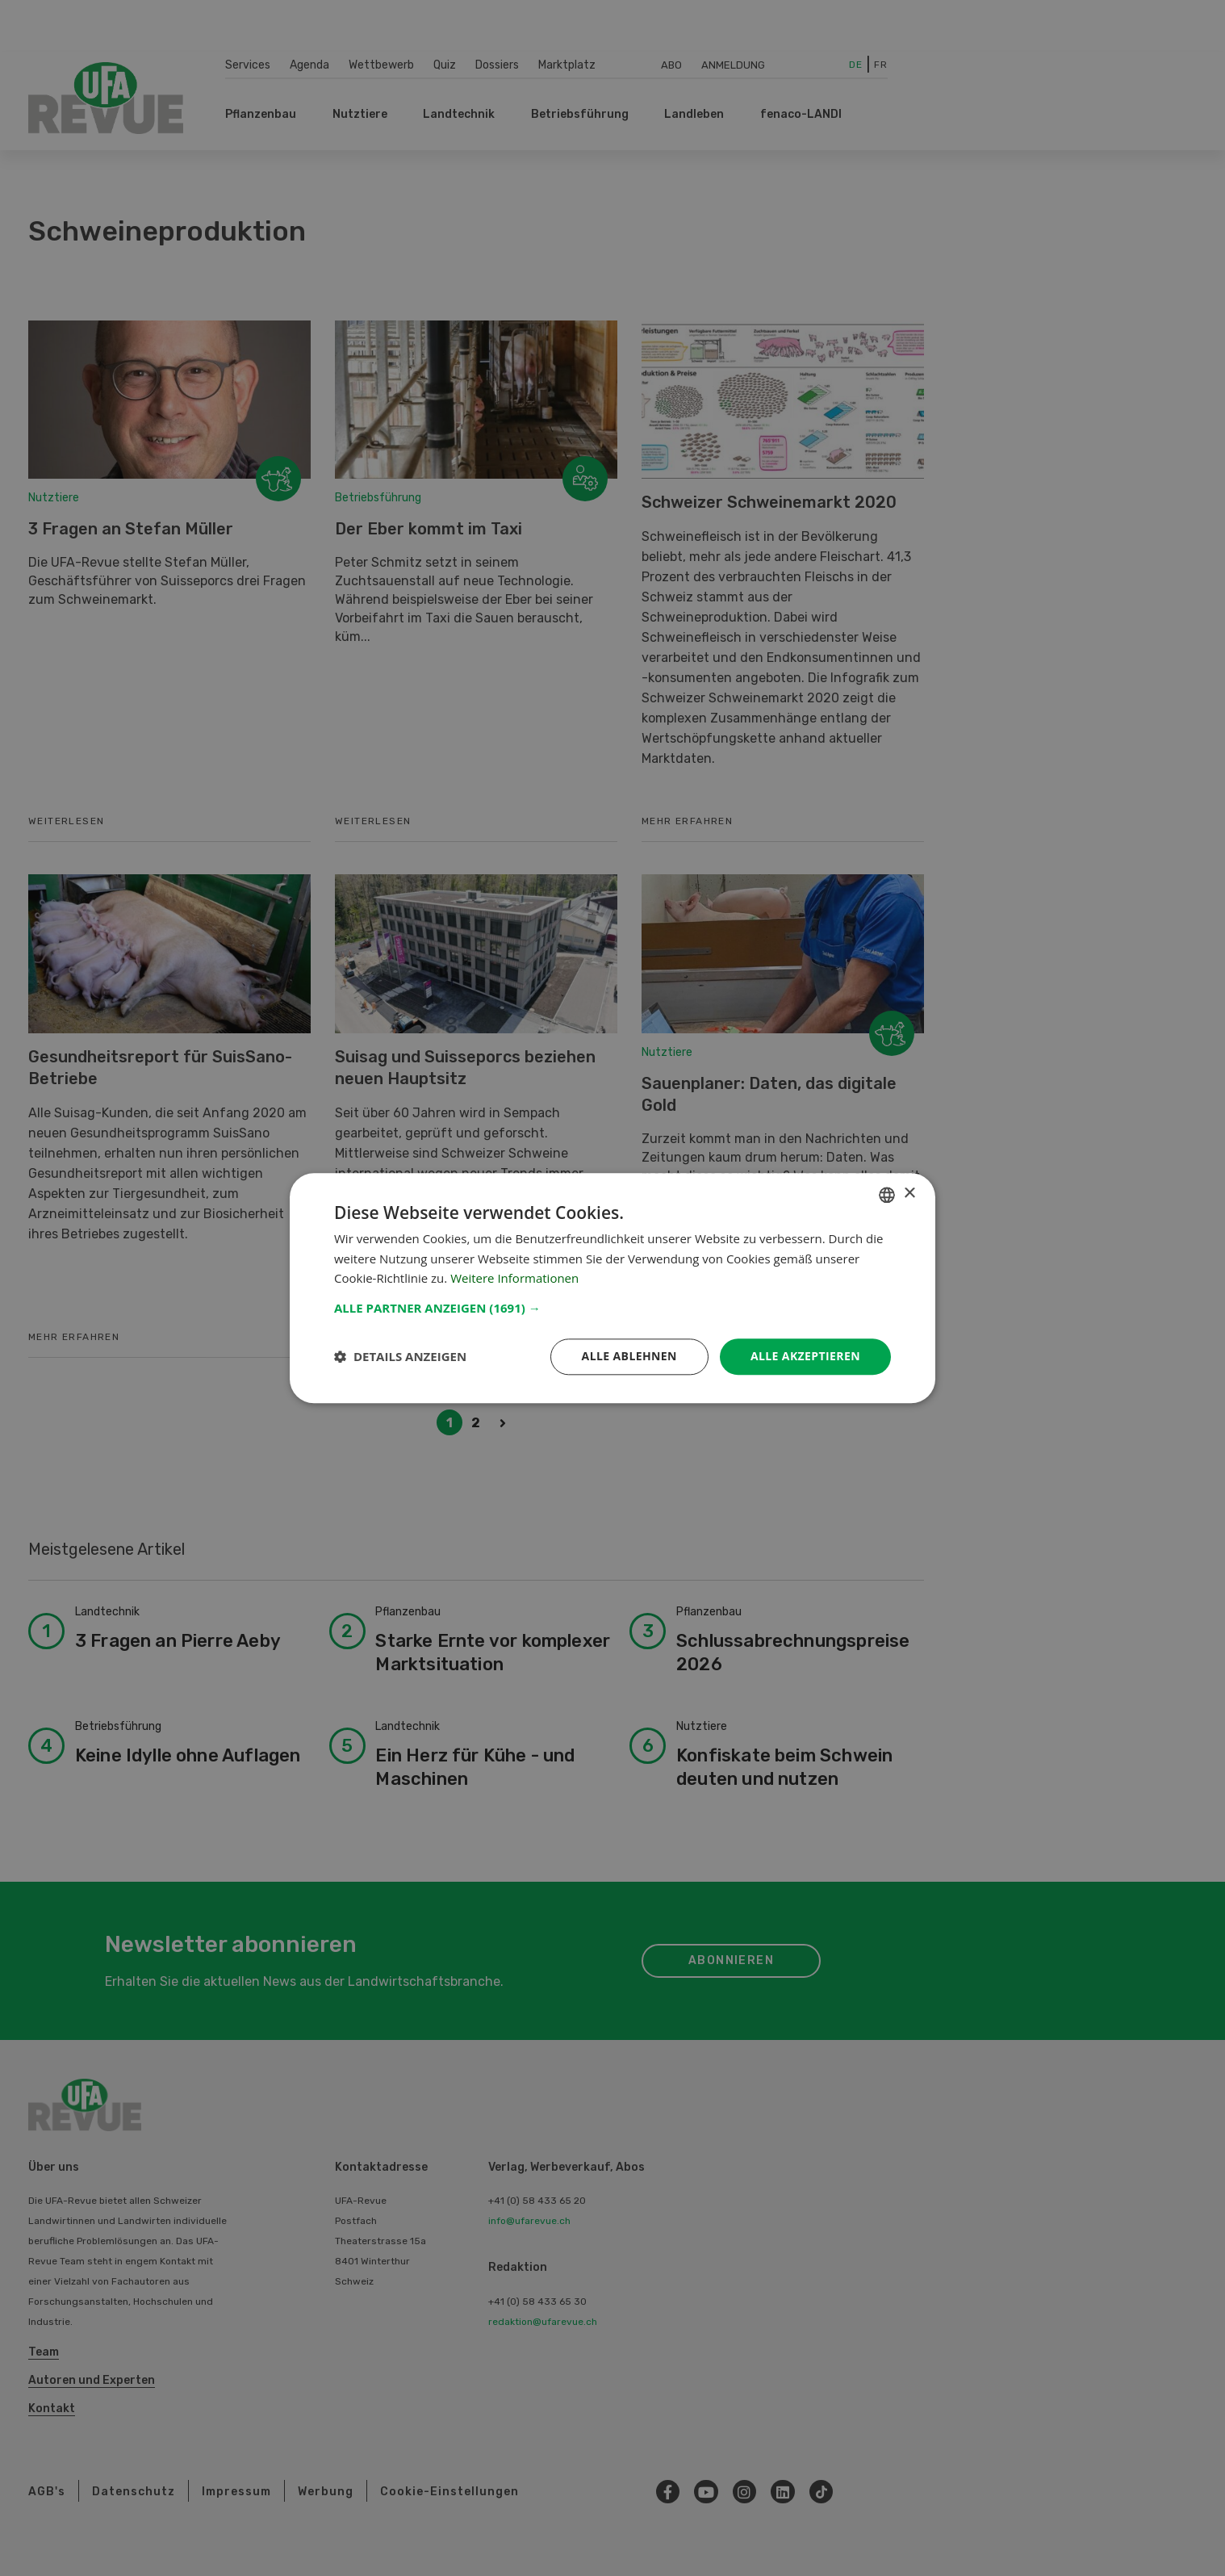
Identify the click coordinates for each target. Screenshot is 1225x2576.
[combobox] (887, 1195)
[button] (612, 1308)
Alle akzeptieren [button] (805, 1355)
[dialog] (612, 1288)
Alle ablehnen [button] (629, 1355)
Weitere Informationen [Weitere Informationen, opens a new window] (514, 1279)
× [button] (909, 1193)
